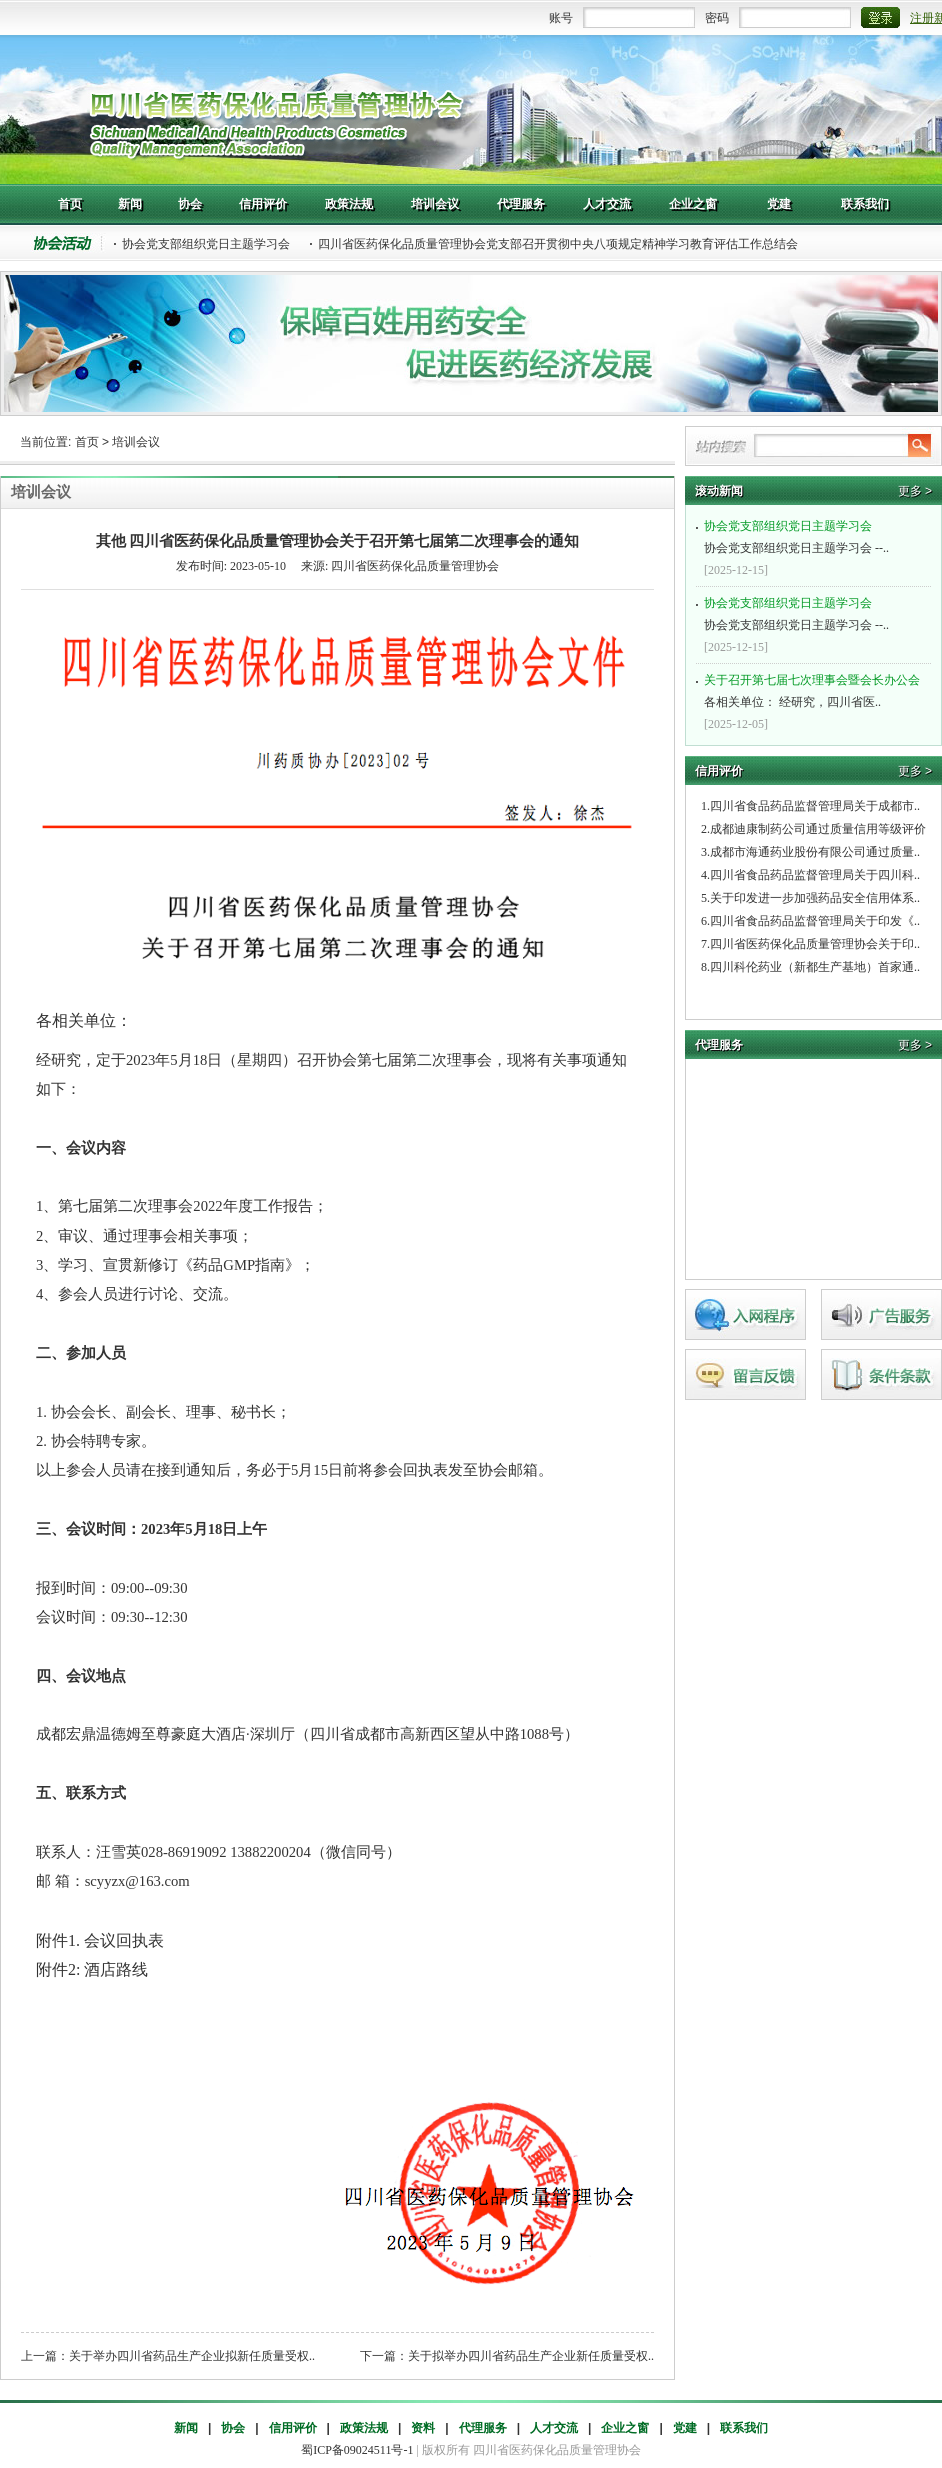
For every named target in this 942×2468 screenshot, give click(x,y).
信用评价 (293, 2428)
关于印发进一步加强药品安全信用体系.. (815, 898)
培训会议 (136, 442)
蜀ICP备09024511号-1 (357, 2450)
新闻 (186, 2428)
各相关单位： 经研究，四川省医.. (816, 689)
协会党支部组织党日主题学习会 (206, 244)
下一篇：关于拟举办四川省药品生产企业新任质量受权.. (507, 2356)
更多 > (915, 491)
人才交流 (554, 2428)
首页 (87, 442)
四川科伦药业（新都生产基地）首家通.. (815, 967)
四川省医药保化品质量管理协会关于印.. (815, 944)
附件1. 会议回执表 (100, 1940)
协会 (233, 2428)
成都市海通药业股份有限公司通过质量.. (815, 852)
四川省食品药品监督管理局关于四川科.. (815, 875)
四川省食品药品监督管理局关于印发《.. (815, 921)
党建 (685, 2428)
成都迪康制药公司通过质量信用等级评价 (818, 829)
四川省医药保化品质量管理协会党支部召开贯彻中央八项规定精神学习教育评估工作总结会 (558, 244)
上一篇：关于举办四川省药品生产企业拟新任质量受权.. (168, 2356)
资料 (423, 2428)
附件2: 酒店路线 (92, 1969)
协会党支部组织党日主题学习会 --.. (816, 535)
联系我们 (744, 2428)
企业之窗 (625, 2428)
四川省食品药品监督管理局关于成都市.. (815, 806)
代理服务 (483, 2428)
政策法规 (364, 2428)
